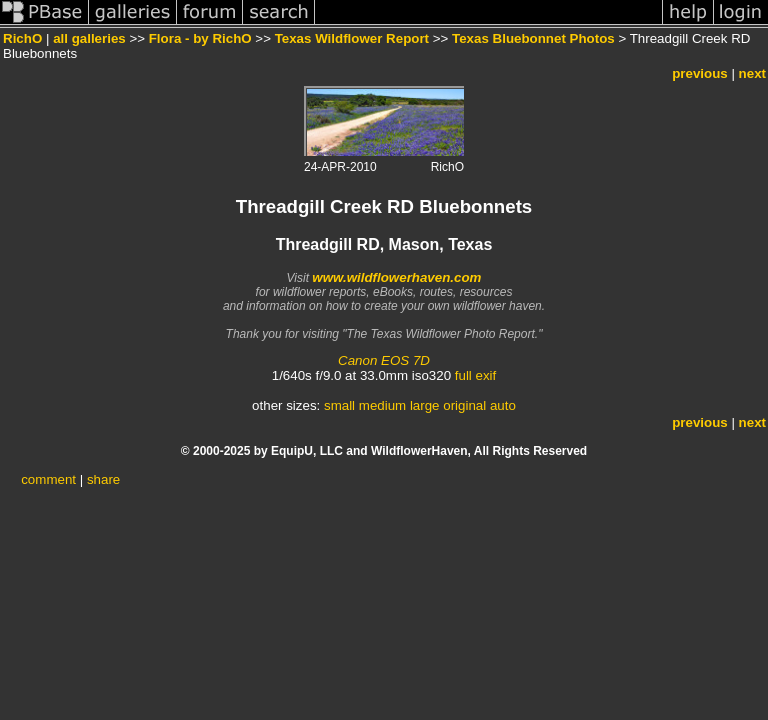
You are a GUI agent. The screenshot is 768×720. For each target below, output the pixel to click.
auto (503, 405)
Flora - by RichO (200, 38)
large (425, 405)
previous (700, 73)
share (103, 479)
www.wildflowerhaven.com (396, 277)
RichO (22, 38)
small (339, 405)
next (752, 73)
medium (382, 405)
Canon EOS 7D (384, 360)
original (464, 405)
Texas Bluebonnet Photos (533, 38)
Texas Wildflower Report (352, 38)
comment (48, 479)
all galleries (89, 38)
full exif (475, 375)
